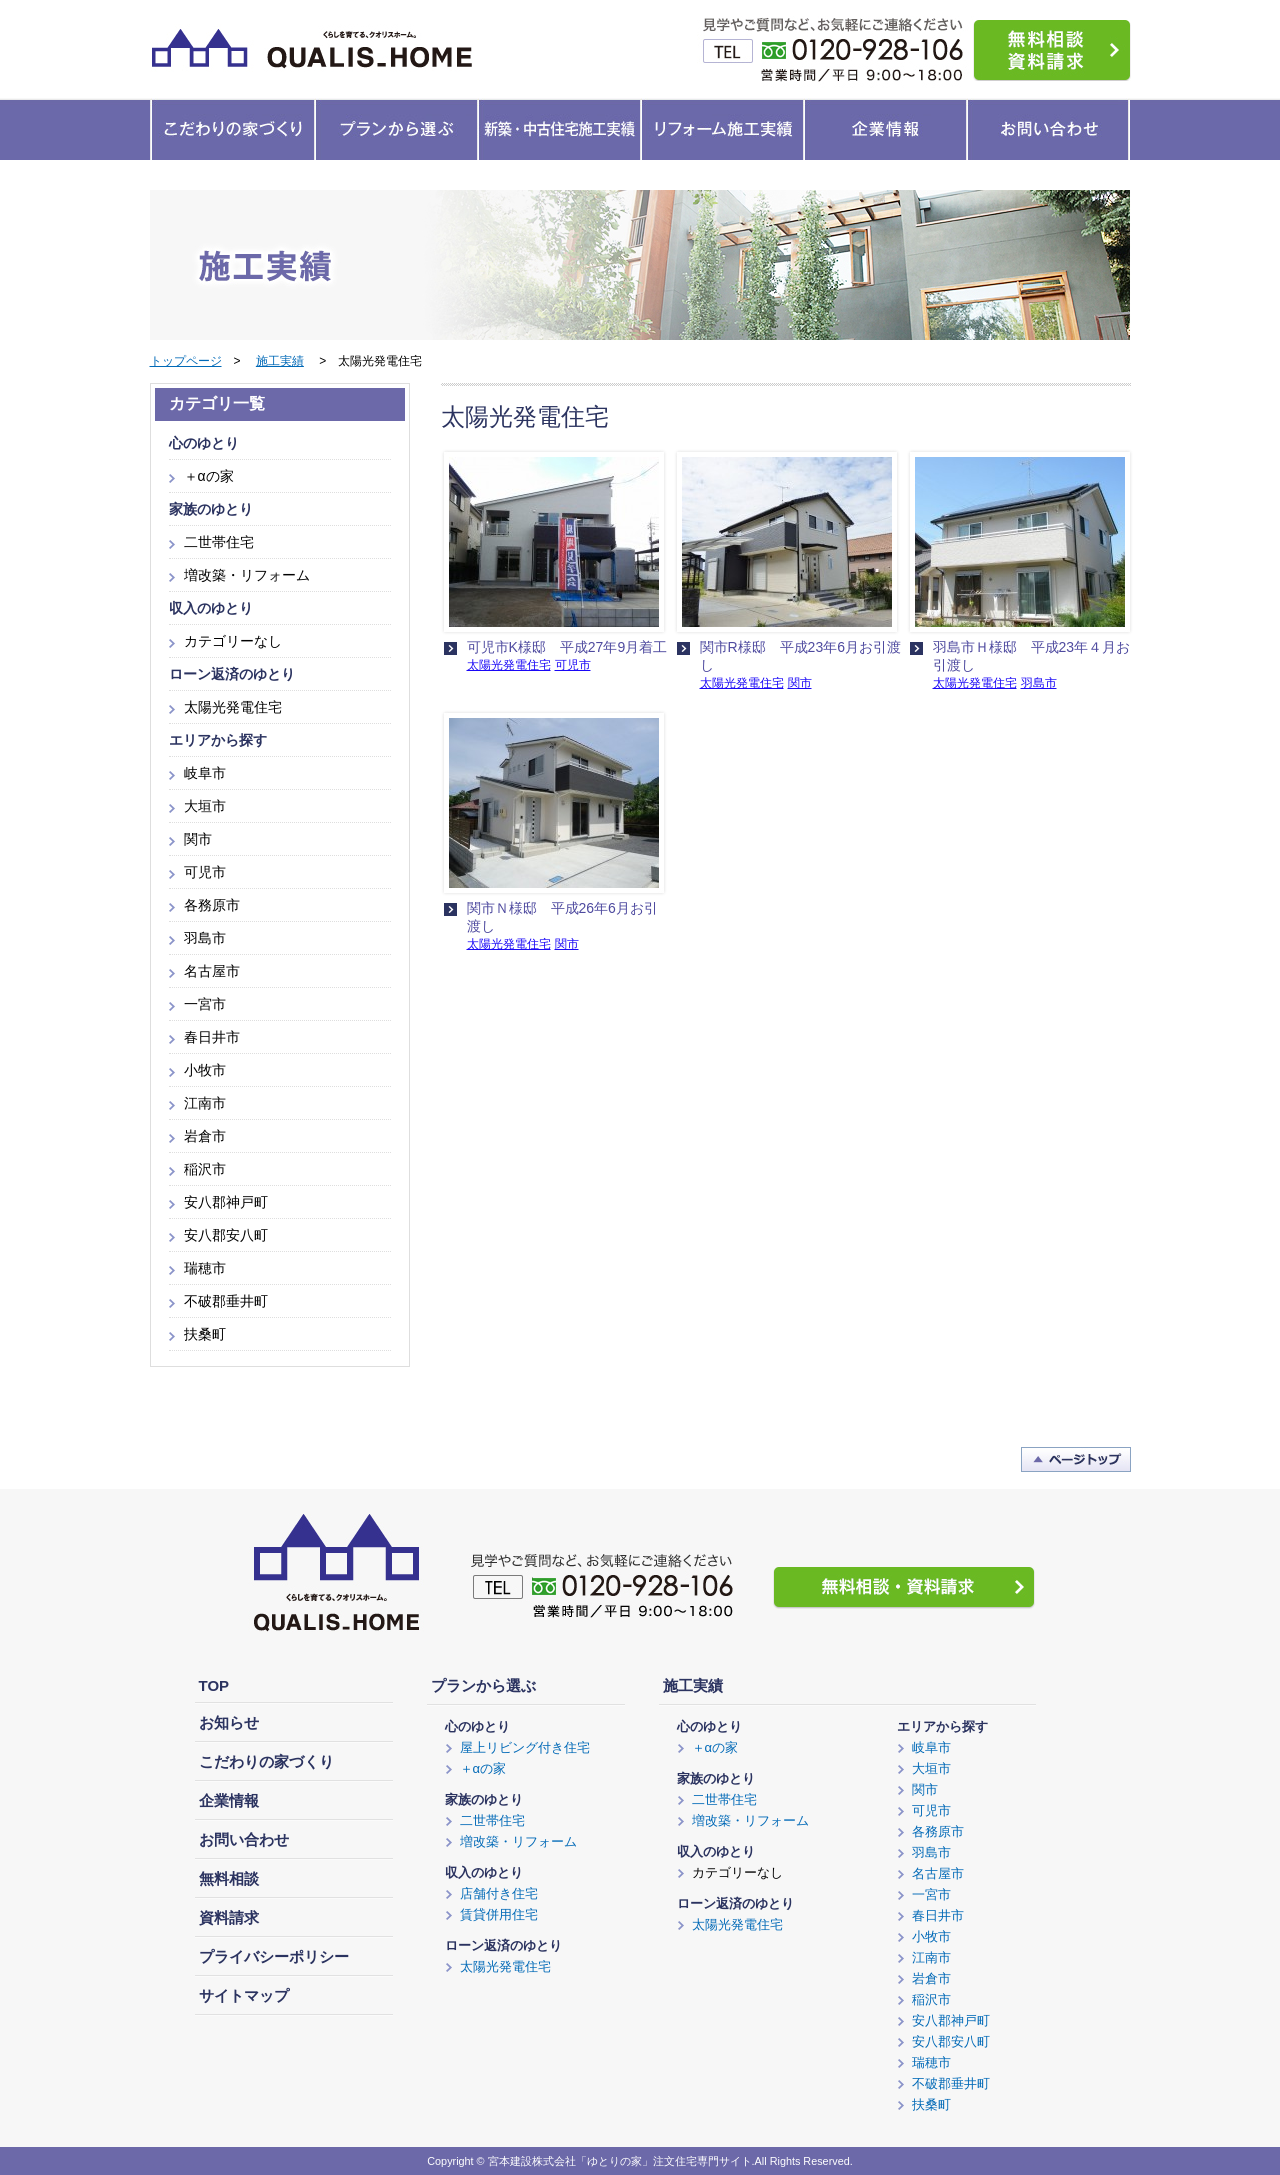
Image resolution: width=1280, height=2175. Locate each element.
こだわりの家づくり (266, 1761)
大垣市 (205, 806)
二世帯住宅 (219, 542)
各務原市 (212, 905)
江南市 (205, 1103)
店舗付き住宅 (499, 1893)
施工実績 (280, 361)
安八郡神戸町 (226, 1202)
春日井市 (212, 1037)
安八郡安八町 (226, 1235)
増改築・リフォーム (247, 575)
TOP (214, 1685)
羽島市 (1039, 683)
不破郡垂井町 (226, 1301)
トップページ (186, 361)
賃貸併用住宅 (499, 1914)
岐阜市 (205, 773)
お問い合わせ (244, 1839)
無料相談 (229, 1878)
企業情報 (229, 1800)
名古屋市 (212, 971)
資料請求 (229, 1917)
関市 (800, 683)
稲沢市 (205, 1169)
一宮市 (205, 1004)
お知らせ (229, 1722)
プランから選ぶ (483, 1685)
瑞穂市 (205, 1268)
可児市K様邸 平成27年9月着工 (567, 647)
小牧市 (205, 1070)
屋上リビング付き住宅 (525, 1747)
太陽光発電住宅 (509, 665)
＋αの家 (209, 476)
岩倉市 (205, 1136)
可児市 (573, 665)
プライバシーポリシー (274, 1956)
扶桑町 (205, 1334)
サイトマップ (244, 1995)
